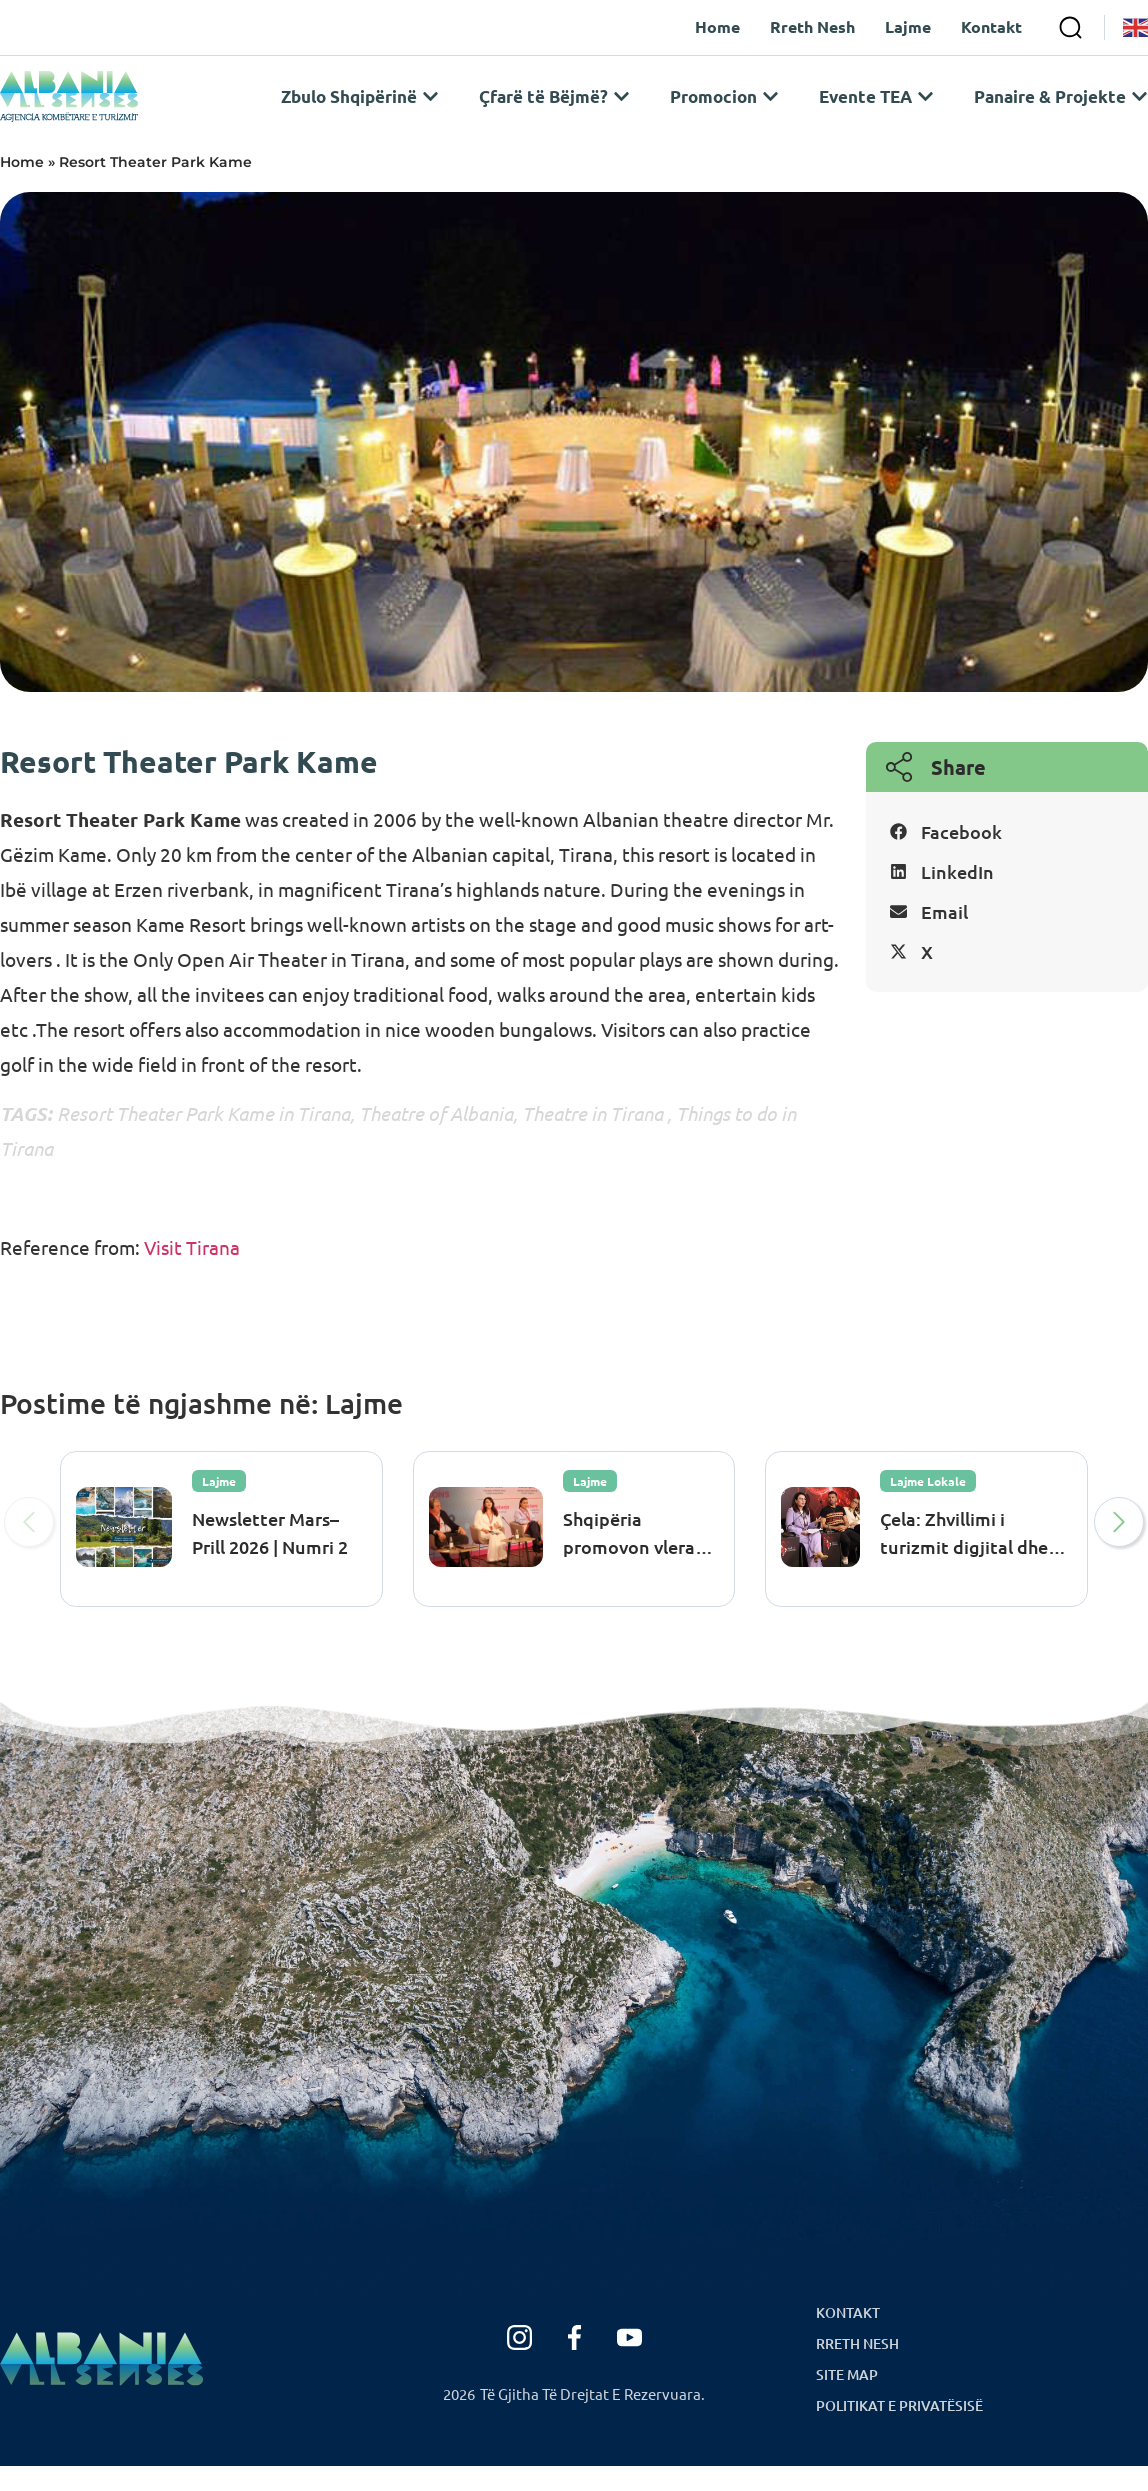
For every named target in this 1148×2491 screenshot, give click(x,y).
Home (22, 187)
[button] (1007, 857)
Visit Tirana (190, 1272)
